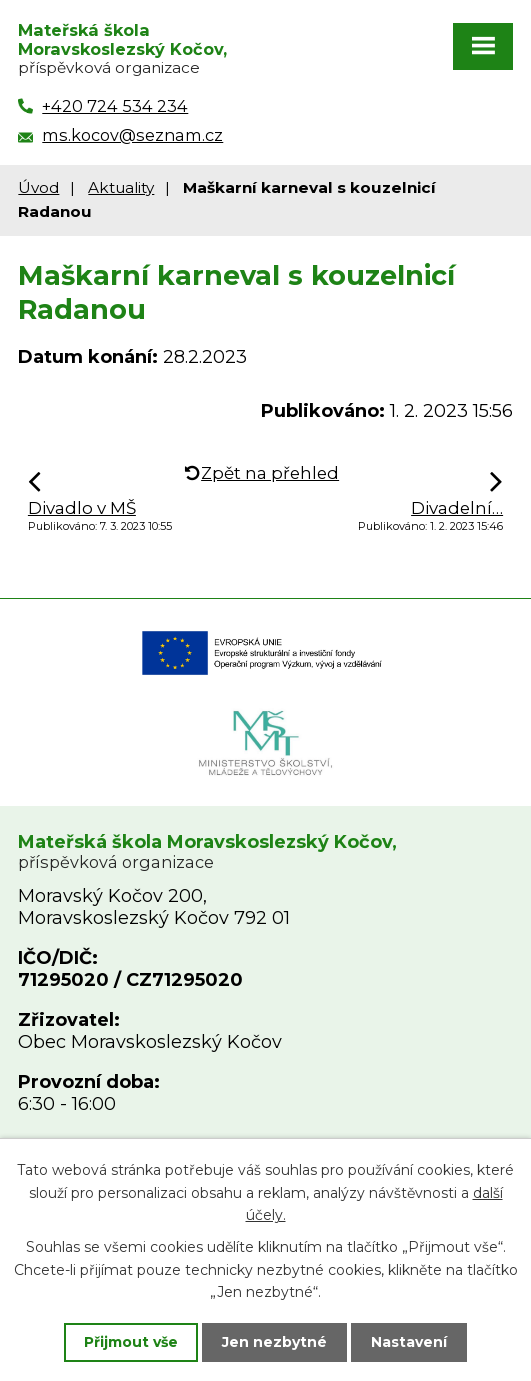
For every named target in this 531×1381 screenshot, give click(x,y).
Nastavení (409, 1342)
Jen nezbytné (274, 1342)
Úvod (38, 187)
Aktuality (121, 187)
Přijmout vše (131, 1342)
